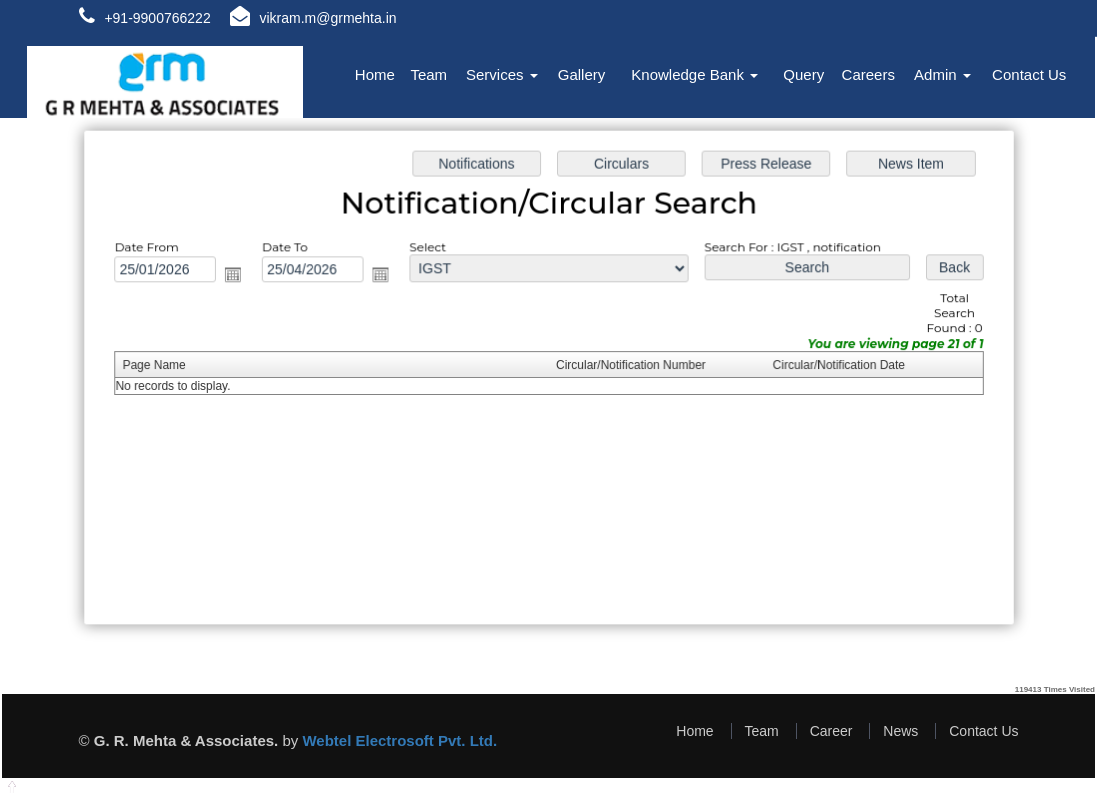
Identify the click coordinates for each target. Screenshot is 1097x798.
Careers (868, 74)
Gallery (582, 74)
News (900, 731)
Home (375, 74)
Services (502, 74)
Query (803, 74)
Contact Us (1029, 74)
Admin (942, 74)
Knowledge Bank (694, 74)
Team (428, 74)
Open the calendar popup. (241, 276)
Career (831, 731)
